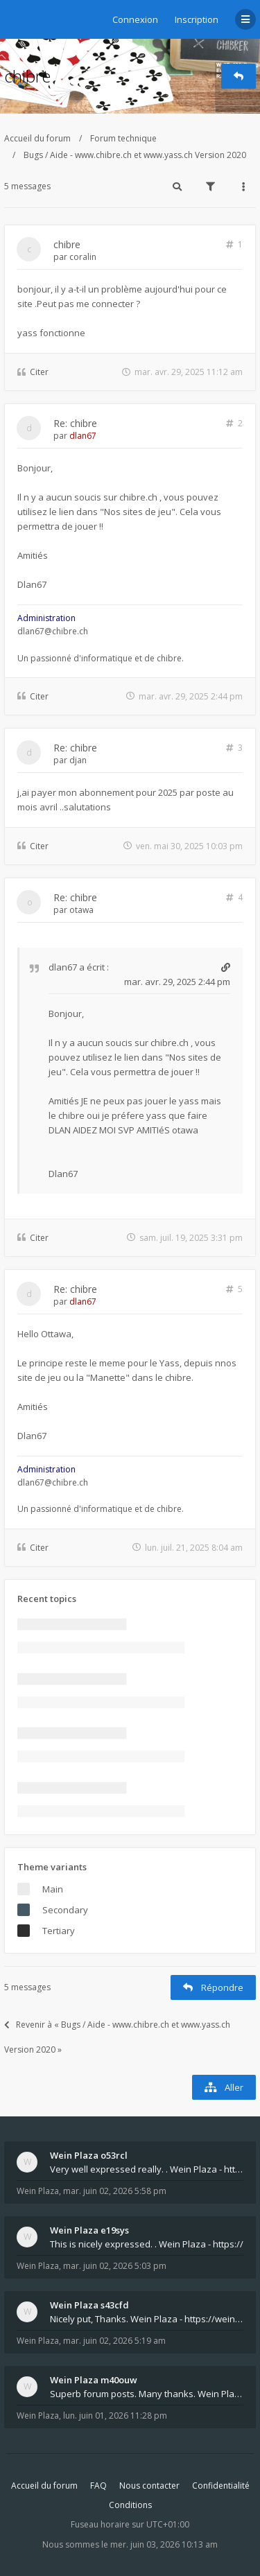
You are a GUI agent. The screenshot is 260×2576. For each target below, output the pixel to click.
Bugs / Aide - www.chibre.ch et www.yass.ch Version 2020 (135, 155)
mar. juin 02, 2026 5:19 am (114, 2341)
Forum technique (123, 138)
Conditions (130, 2505)
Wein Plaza (38, 2191)
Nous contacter (149, 2485)
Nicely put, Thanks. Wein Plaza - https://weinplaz (146, 2319)
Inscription (196, 19)
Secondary (65, 1910)
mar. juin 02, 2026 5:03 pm (114, 2266)
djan (78, 760)
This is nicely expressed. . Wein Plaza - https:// (146, 2244)
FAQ (98, 2485)
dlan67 (82, 436)
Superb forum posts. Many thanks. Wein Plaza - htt (146, 2393)
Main (52, 1889)
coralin (82, 257)
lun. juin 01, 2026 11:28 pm (115, 2415)
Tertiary (58, 1930)
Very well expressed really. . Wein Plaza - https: (146, 2169)
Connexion (135, 19)
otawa (81, 910)
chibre (27, 75)
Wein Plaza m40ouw (93, 2380)
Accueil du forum (37, 138)
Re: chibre (75, 423)
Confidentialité (221, 2485)
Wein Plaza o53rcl (89, 2155)
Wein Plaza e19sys (89, 2230)
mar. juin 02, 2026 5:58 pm (114, 2191)
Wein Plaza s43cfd (89, 2305)
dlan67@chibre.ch (52, 631)
